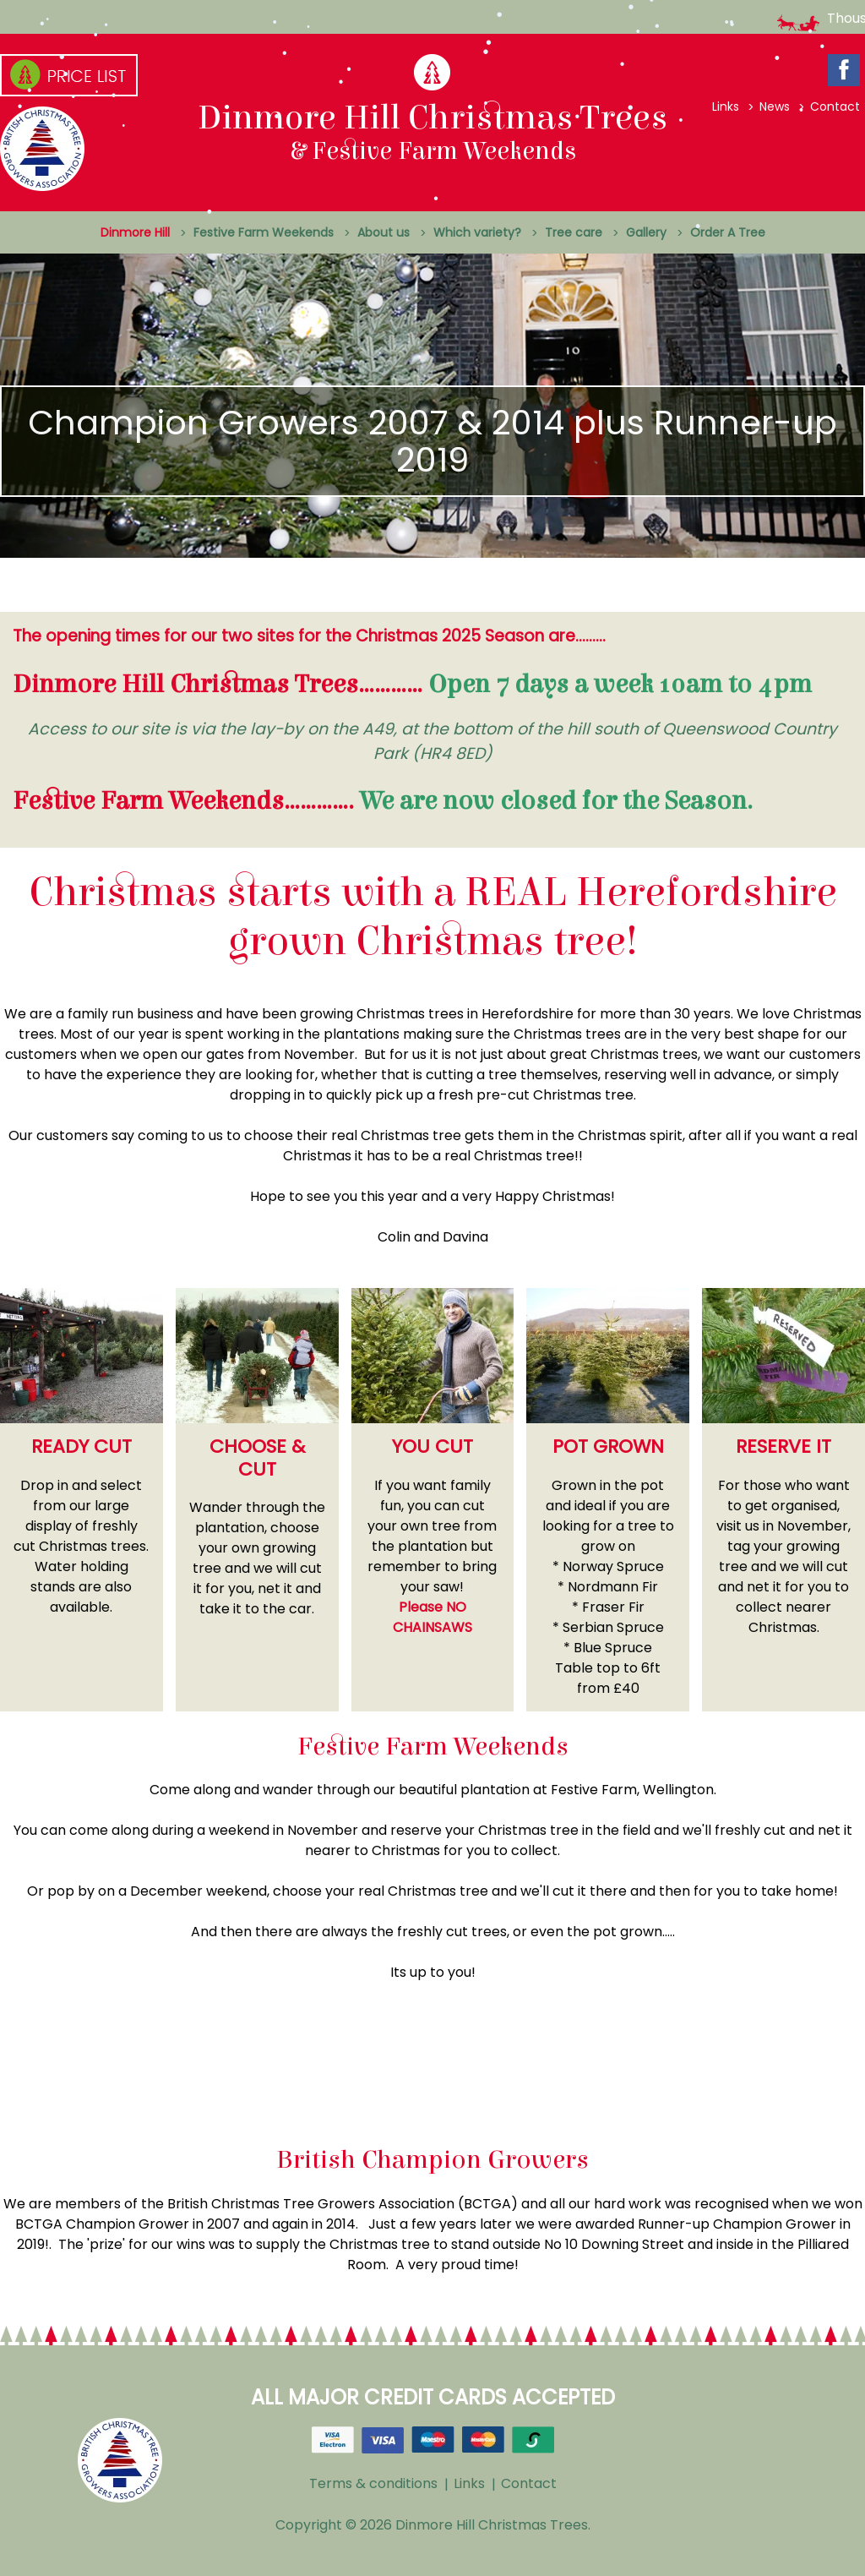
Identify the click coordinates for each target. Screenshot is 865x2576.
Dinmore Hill (135, 232)
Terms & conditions (373, 2483)
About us (383, 232)
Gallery (646, 232)
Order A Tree (727, 232)
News (774, 106)
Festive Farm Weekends (263, 232)
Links (725, 106)
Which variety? (477, 232)
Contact (835, 106)
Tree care (573, 232)
